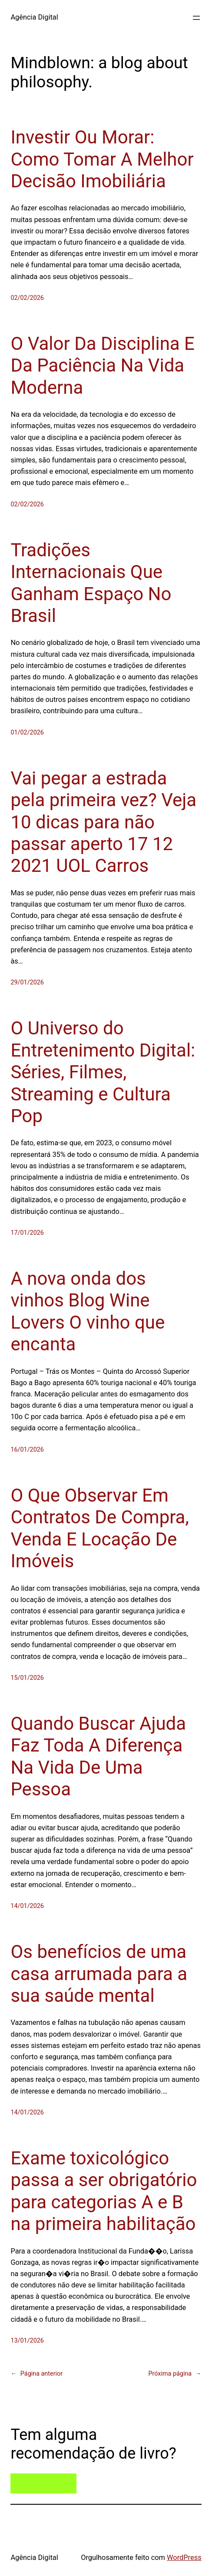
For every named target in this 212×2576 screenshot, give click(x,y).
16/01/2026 (27, 1449)
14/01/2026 (27, 1906)
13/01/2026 (27, 2340)
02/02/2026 (27, 298)
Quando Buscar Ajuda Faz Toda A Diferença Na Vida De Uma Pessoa (98, 1756)
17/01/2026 (27, 1232)
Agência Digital (34, 17)
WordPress (184, 2557)
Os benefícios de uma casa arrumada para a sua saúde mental (98, 1973)
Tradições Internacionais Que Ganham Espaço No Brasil (90, 582)
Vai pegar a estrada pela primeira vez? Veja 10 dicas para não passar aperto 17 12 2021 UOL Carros (103, 822)
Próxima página (174, 2374)
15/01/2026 (27, 1678)
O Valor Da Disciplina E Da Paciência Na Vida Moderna (102, 365)
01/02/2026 (27, 732)
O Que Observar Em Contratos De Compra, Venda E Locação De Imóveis (99, 1528)
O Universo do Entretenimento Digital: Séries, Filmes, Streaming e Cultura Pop (102, 1072)
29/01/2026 (27, 982)
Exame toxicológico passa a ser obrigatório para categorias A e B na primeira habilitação (103, 2190)
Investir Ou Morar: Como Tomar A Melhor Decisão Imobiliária (101, 159)
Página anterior (36, 2374)
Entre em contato (43, 2483)
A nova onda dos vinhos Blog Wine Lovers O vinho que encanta (87, 1311)
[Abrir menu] (196, 18)
